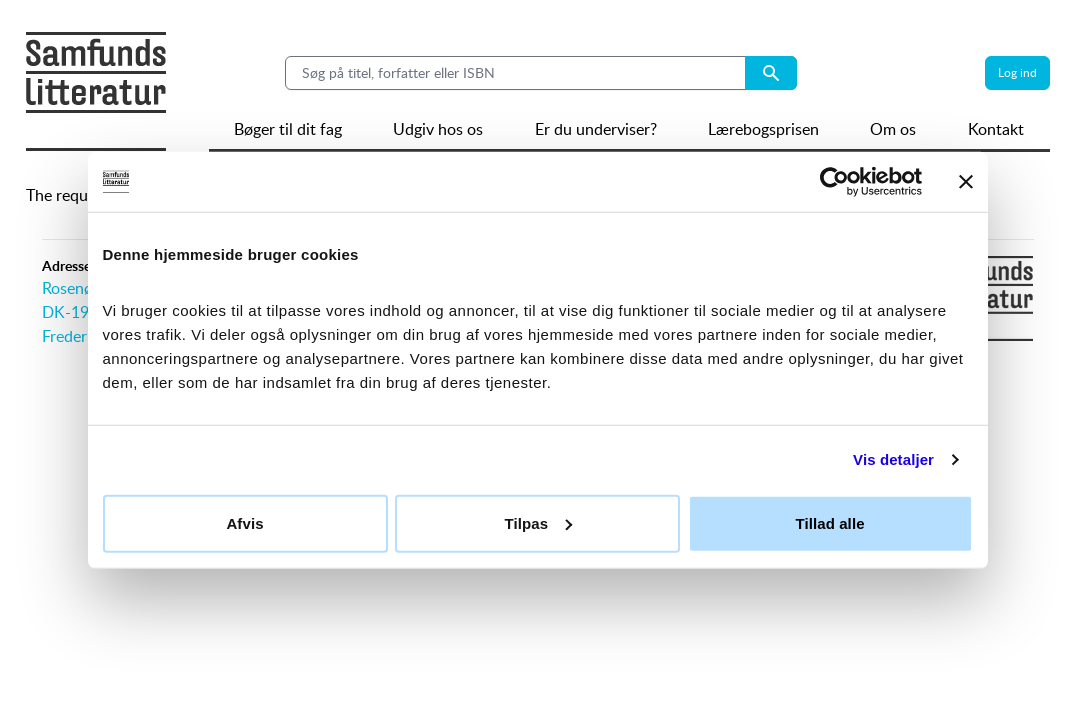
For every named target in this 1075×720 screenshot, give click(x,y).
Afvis (244, 522)
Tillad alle (829, 522)
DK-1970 (74, 312)
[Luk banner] (966, 182)
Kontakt (996, 129)
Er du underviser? (596, 129)
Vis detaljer (893, 459)
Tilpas (538, 522)
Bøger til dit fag (288, 129)
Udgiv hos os (438, 129)
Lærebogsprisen (763, 129)
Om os (893, 129)
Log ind (1017, 72)
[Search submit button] (771, 73)
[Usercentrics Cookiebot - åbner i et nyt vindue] (834, 182)
